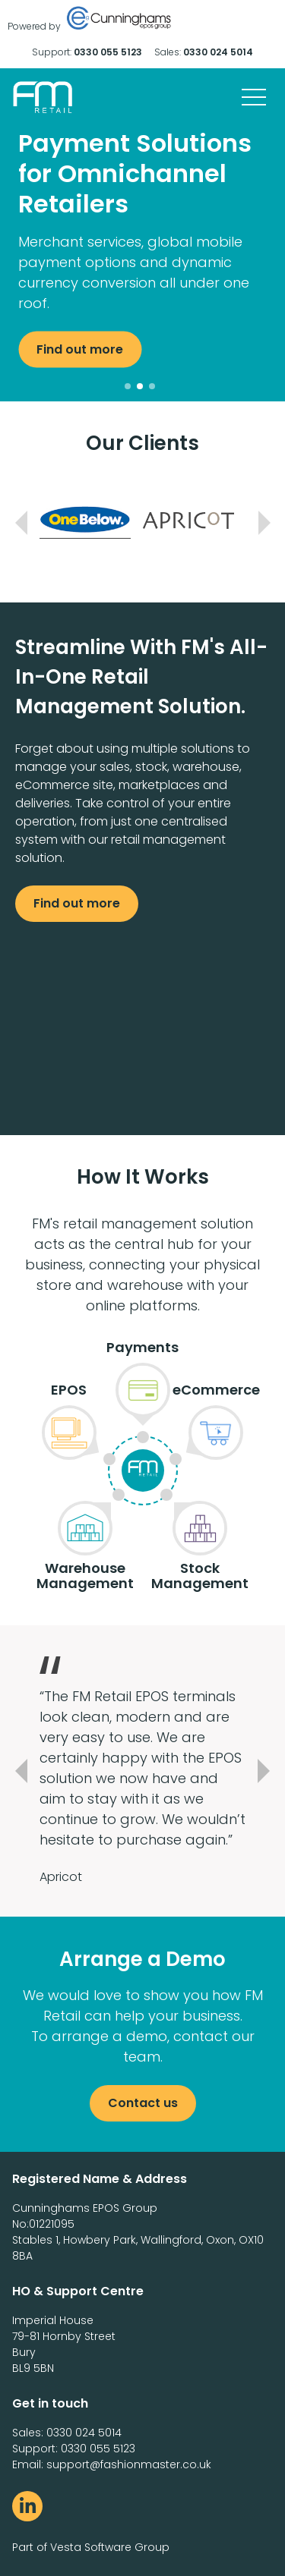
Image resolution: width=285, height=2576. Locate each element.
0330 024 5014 (218, 52)
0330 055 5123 (108, 52)
